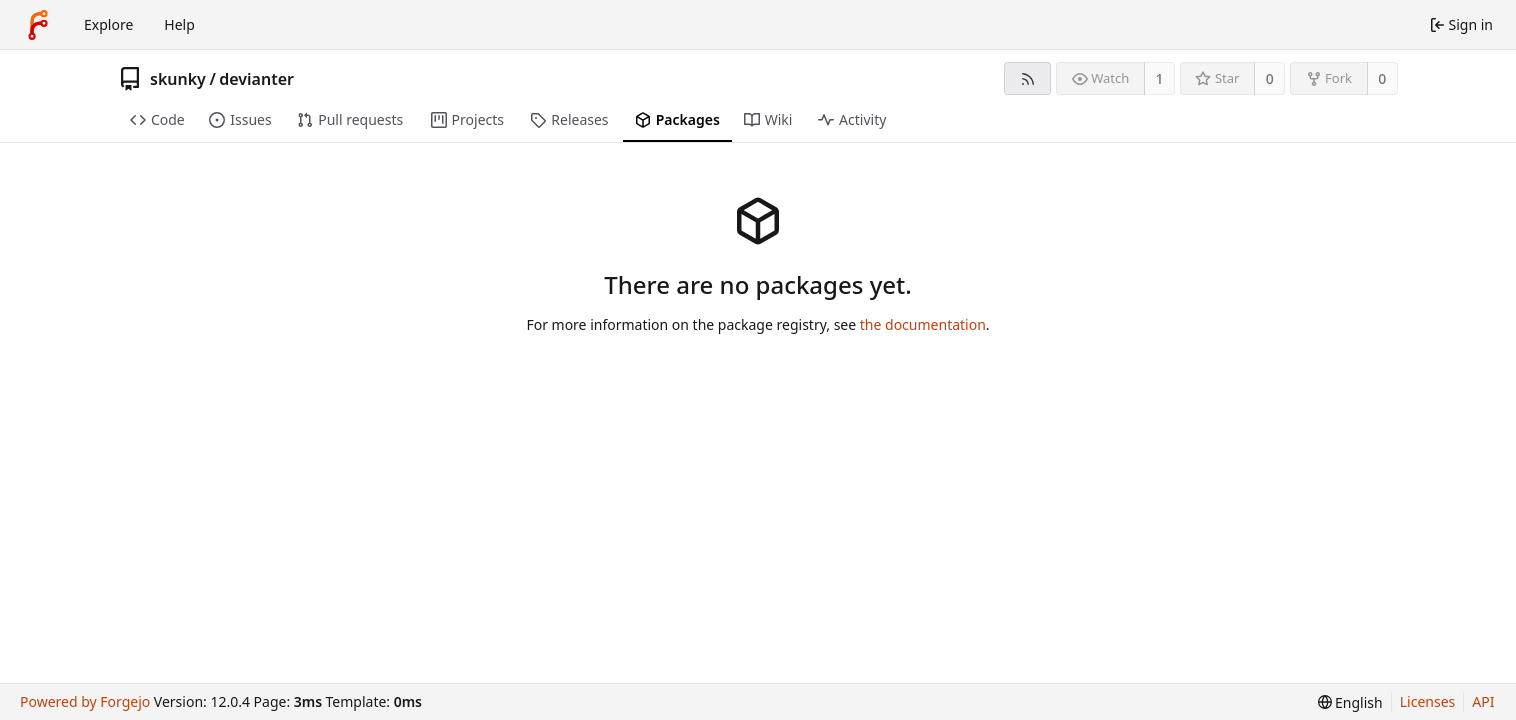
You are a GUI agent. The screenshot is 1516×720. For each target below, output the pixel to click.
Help (179, 24)
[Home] (38, 25)
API (1483, 701)
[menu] (1350, 702)
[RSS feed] (1027, 78)
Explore (108, 24)
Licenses (1428, 701)
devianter (256, 79)
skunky (178, 79)
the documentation (923, 324)
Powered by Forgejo (85, 701)
